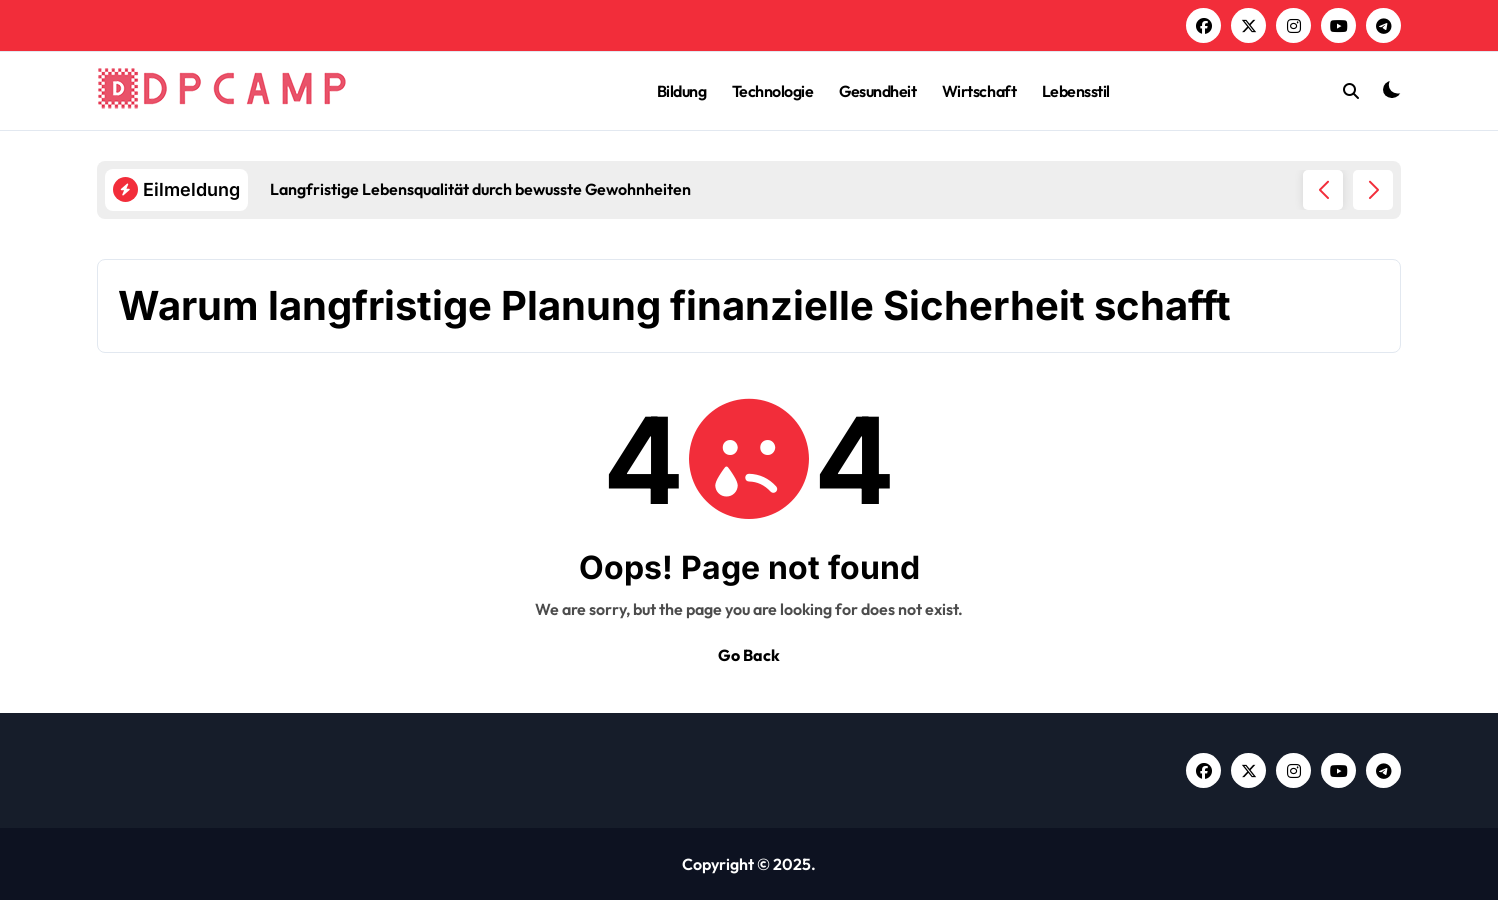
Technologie (773, 91)
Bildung (682, 91)
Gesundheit (877, 91)
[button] (1373, 190)
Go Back (749, 655)
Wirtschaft (979, 91)
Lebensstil (1076, 91)
